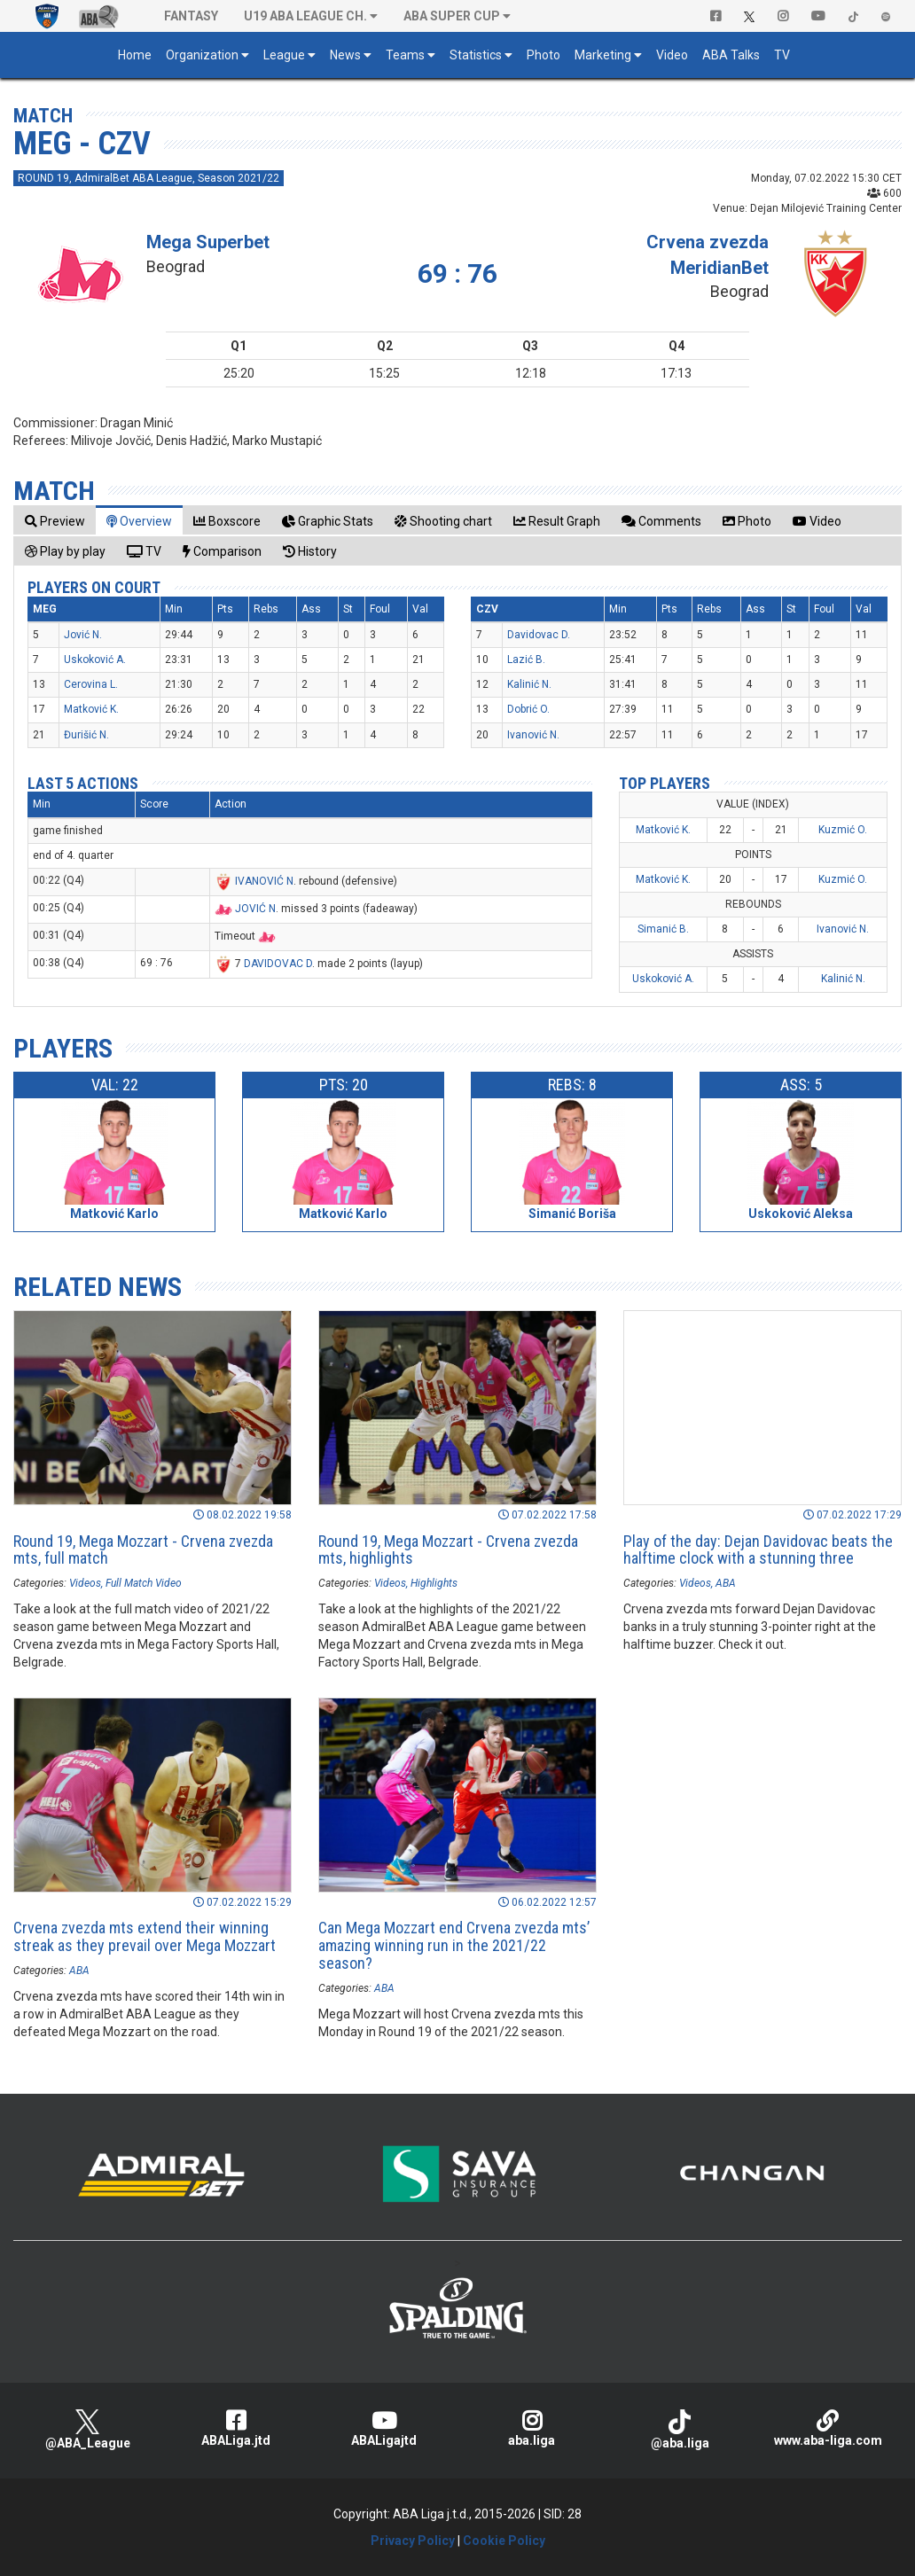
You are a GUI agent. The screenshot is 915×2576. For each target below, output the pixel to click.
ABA (726, 1583)
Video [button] (672, 55)
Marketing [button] (603, 55)
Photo (543, 55)
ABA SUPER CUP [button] (451, 16)
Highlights (434, 1583)
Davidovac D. (538, 634)
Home (135, 55)
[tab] (55, 520)
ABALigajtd (383, 2428)
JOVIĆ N (255, 908)
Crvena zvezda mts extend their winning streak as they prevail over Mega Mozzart (144, 1936)
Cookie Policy (504, 2540)
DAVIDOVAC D (278, 963)
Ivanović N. (533, 735)
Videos (85, 1583)
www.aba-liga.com (827, 2428)
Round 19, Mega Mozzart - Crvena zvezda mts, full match (143, 1550)
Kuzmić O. (842, 830)
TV (782, 55)
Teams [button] (405, 55)
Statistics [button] (476, 55)
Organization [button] (202, 55)
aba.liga (531, 2428)
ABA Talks (731, 55)
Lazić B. (526, 659)
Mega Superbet (208, 242)
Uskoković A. (95, 659)
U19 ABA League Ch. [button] (305, 16)
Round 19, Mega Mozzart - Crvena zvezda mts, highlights (448, 1550)
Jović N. (83, 634)
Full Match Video (144, 1583)
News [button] (345, 55)
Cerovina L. (91, 684)
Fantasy (191, 16)
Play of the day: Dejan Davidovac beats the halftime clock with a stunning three (758, 1550)
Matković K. (91, 709)
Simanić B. (663, 929)
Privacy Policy (413, 2540)
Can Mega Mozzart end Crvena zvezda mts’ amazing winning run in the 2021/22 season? (454, 1945)
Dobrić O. (528, 709)
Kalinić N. (529, 684)
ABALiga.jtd (235, 2428)
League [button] (284, 55)
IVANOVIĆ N (264, 881)
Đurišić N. (86, 735)
